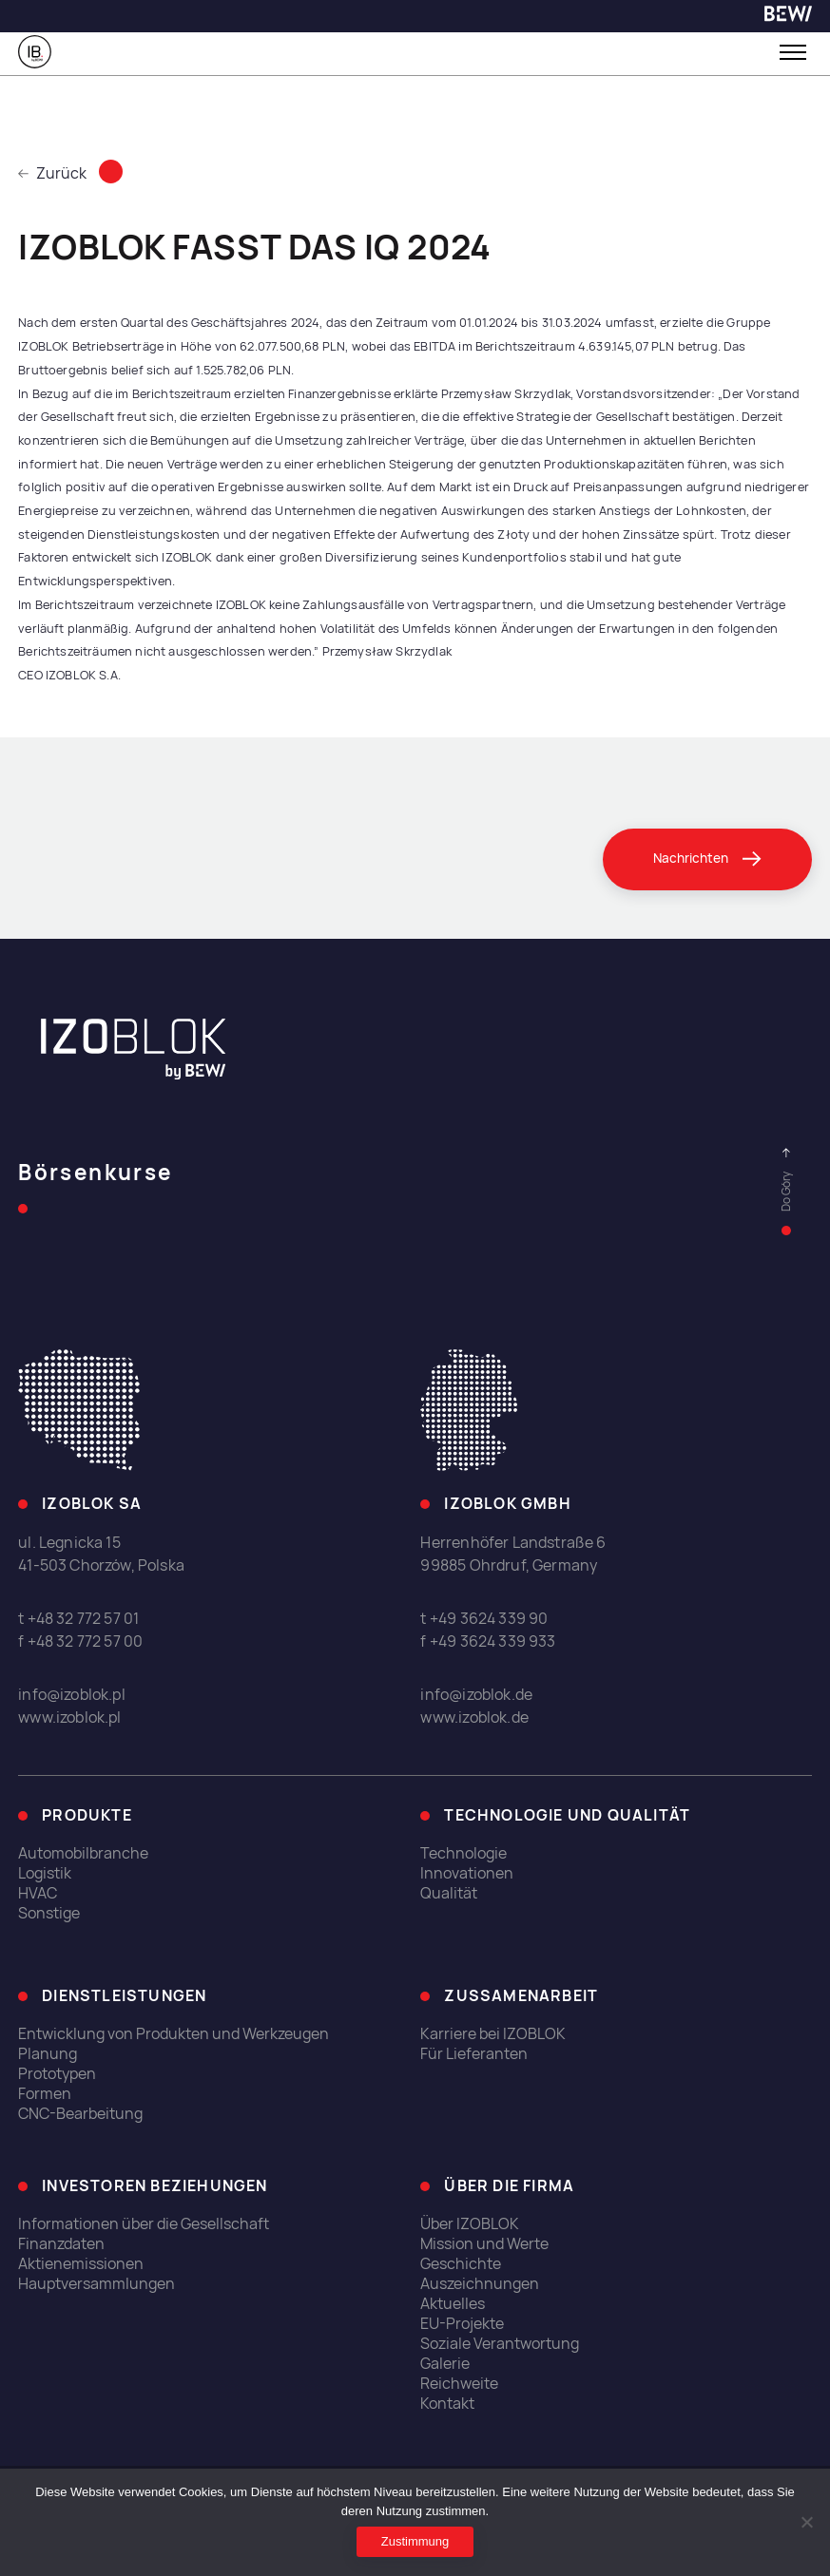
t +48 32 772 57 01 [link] (78, 1619)
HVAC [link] (37, 1893)
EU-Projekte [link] (462, 2324)
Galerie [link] (445, 2364)
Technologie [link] (463, 1853)
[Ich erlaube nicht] (806, 2521)
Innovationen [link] (466, 1873)
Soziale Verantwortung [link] (499, 2344)
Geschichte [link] (460, 2264)
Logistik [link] (44, 1873)
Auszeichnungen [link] (479, 2284)
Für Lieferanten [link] (474, 2054)
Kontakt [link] (447, 2404)
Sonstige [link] (49, 1913)
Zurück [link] (52, 173)
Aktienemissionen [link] (81, 2264)
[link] (788, 16)
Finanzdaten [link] (61, 2244)
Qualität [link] (448, 1893)
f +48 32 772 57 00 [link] (80, 1641)
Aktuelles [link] (452, 2304)
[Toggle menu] (793, 52)
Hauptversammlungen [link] (96, 2284)
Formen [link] (44, 2094)
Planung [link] (47, 2054)
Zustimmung (415, 2541)
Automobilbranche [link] (83, 1853)
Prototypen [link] (57, 2074)
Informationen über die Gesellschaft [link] (143, 2224)
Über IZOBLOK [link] (469, 2224)
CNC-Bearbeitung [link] (80, 2114)
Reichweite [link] (459, 2384)
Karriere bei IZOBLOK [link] (493, 2034)
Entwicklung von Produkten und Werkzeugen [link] (173, 2034)
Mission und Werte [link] (484, 2244)
